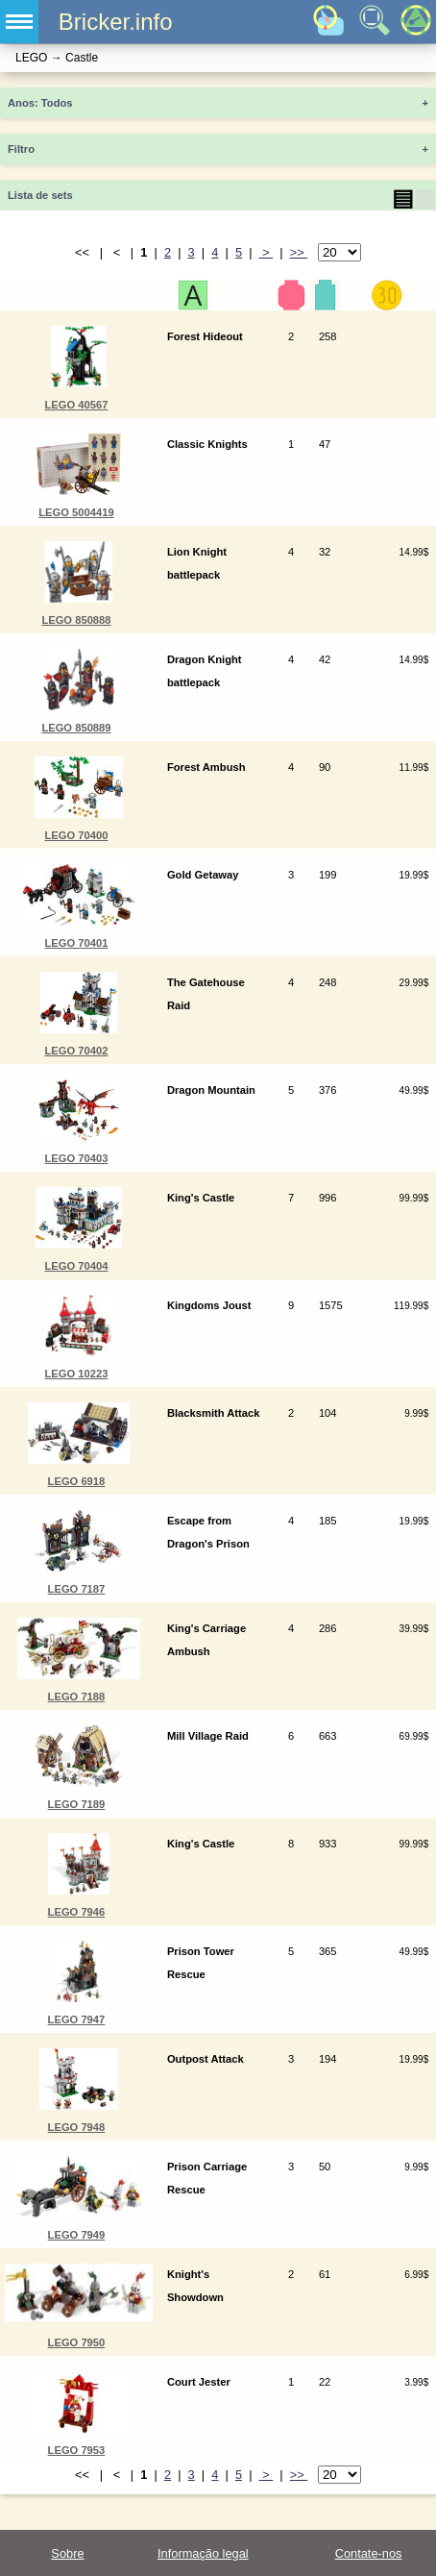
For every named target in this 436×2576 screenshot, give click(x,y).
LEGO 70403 (76, 1158)
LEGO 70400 (76, 835)
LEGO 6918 (77, 1481)
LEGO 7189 (77, 1804)
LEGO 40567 (76, 404)
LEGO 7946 (77, 1912)
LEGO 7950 (77, 2342)
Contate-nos (368, 2553)
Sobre (67, 2553)
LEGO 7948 (77, 2127)
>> (299, 252)
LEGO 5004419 (75, 512)
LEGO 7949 (77, 2235)
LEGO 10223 (76, 1373)
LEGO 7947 (77, 2019)
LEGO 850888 (75, 620)
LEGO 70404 (76, 1266)
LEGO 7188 (77, 1696)
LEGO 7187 (77, 1589)
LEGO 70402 (76, 1050)
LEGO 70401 (76, 943)
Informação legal (203, 2553)
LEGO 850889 (75, 727)
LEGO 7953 (77, 2450)
